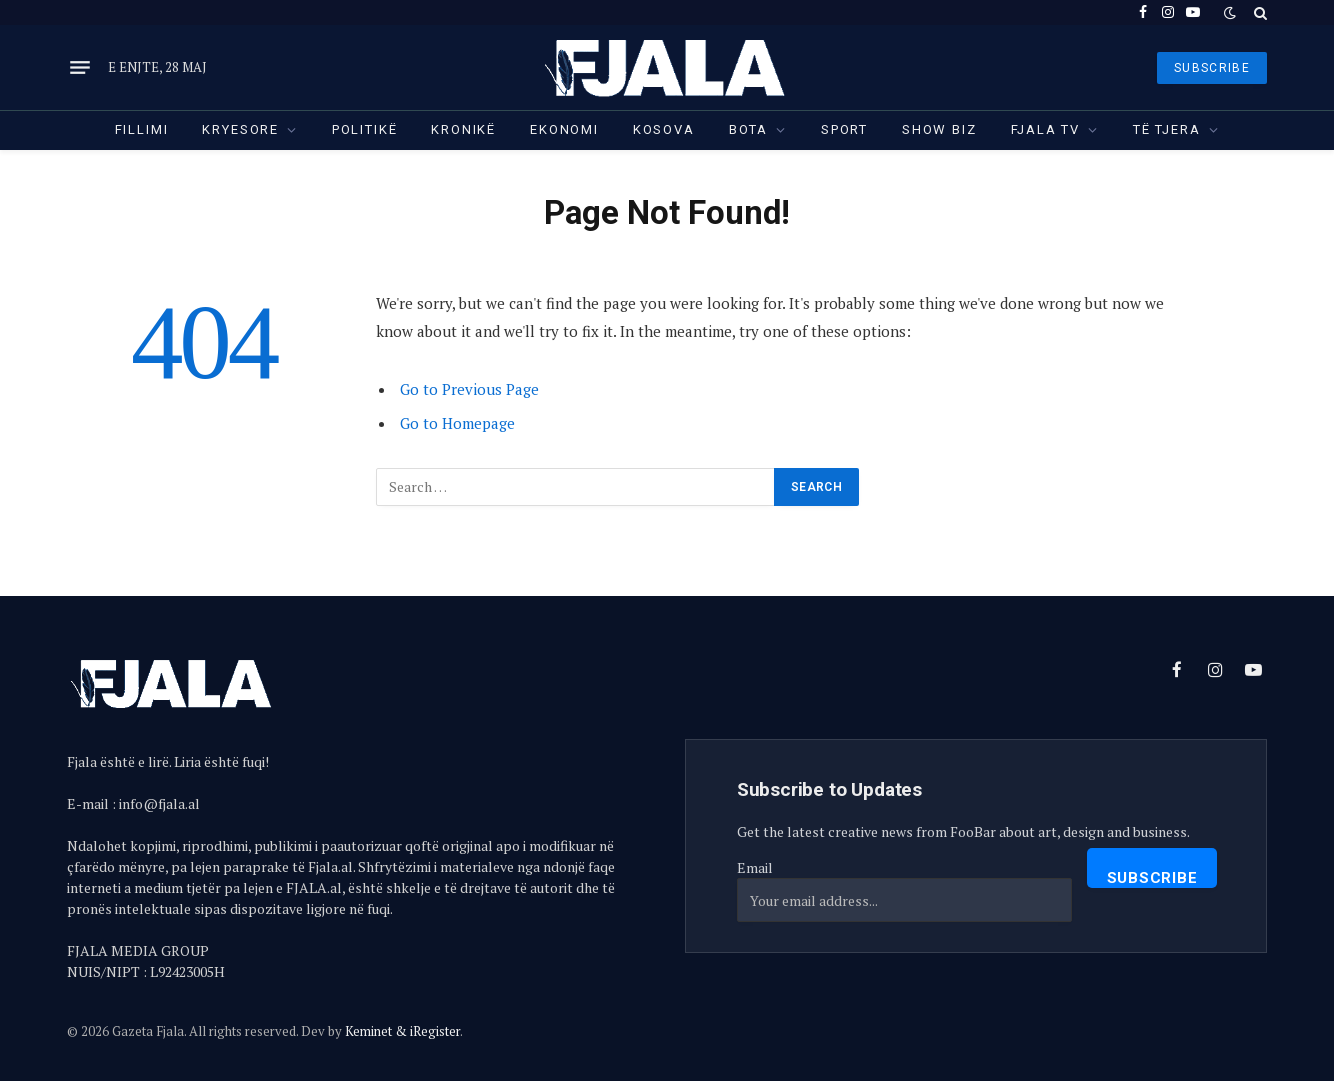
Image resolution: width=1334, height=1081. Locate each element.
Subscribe (1152, 878)
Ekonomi (564, 129)
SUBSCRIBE (1212, 68)
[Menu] (80, 68)
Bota (748, 129)
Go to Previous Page (469, 389)
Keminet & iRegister (402, 1031)
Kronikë (463, 129)
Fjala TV (1046, 129)
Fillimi (142, 129)
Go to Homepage (457, 423)
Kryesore (240, 129)
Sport (844, 129)
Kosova (664, 129)
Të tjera (1167, 129)
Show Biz (939, 129)
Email (755, 867)
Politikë (365, 129)
